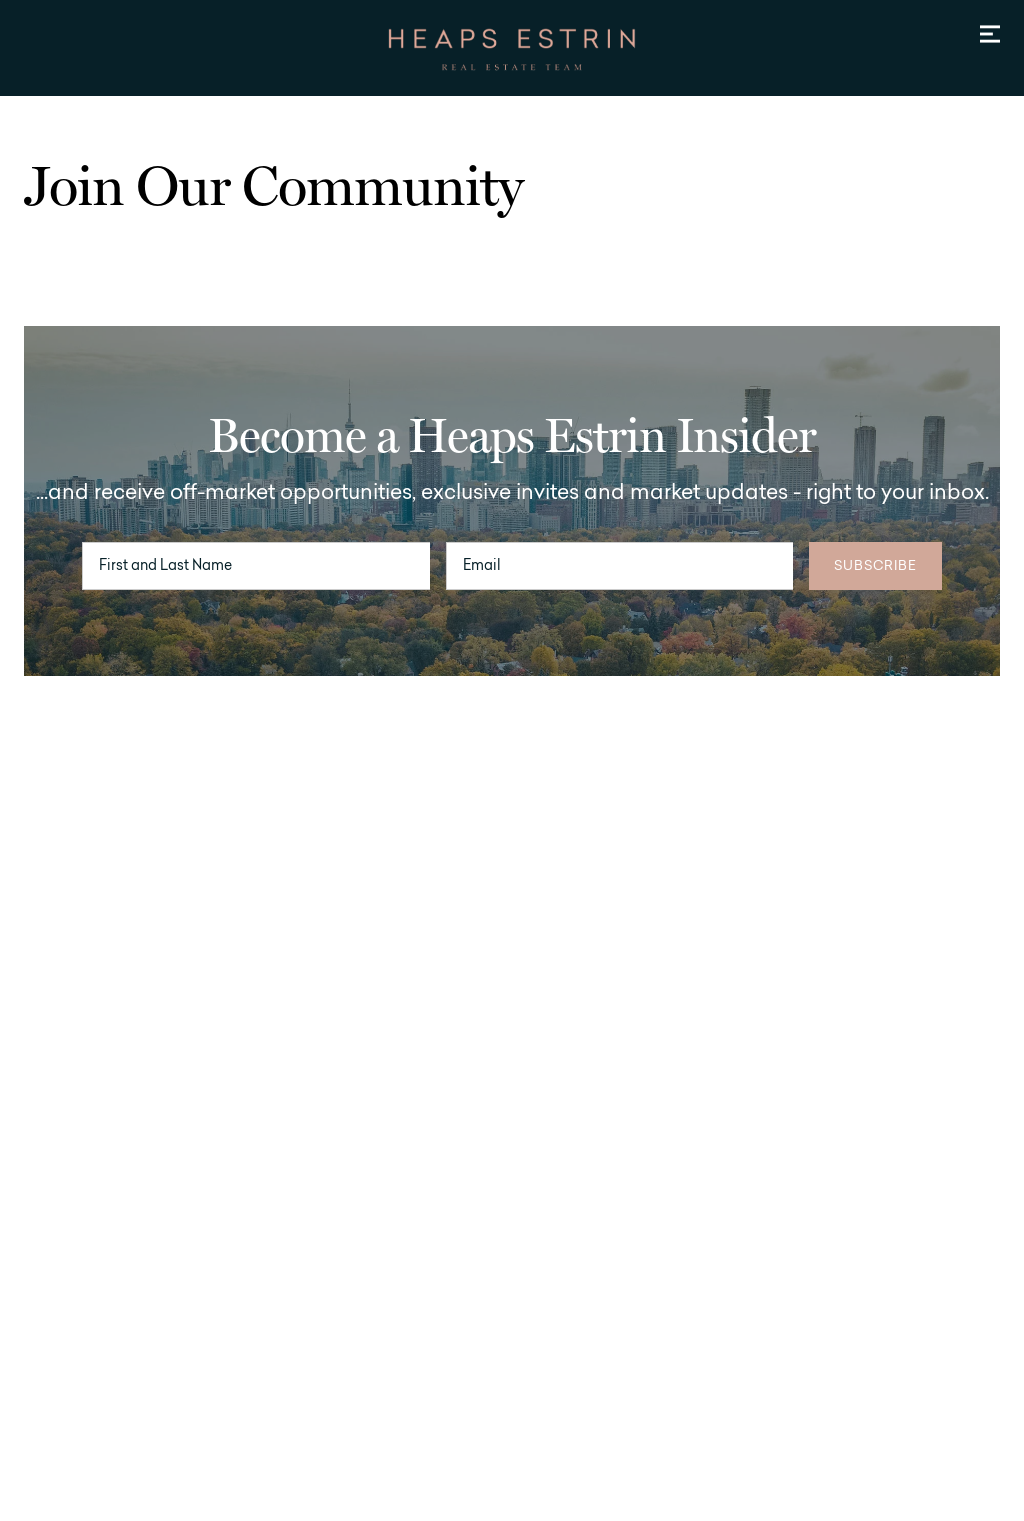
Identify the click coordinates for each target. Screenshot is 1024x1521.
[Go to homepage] (512, 50)
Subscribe (875, 566)
